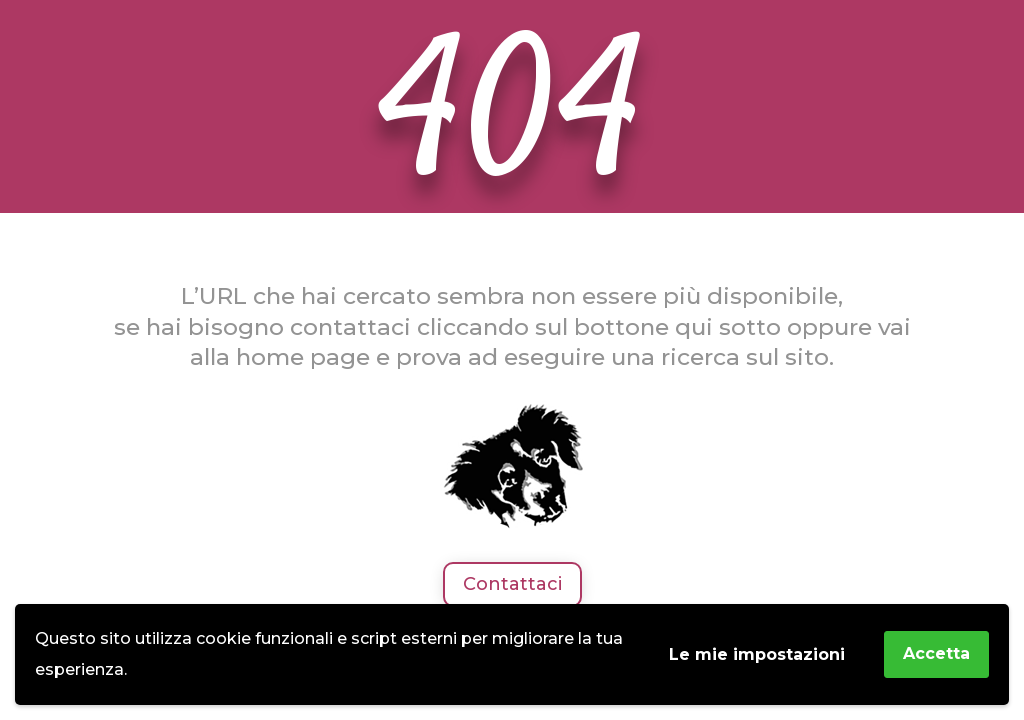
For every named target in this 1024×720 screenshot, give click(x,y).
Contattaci (512, 584)
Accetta (936, 653)
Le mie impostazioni (757, 654)
